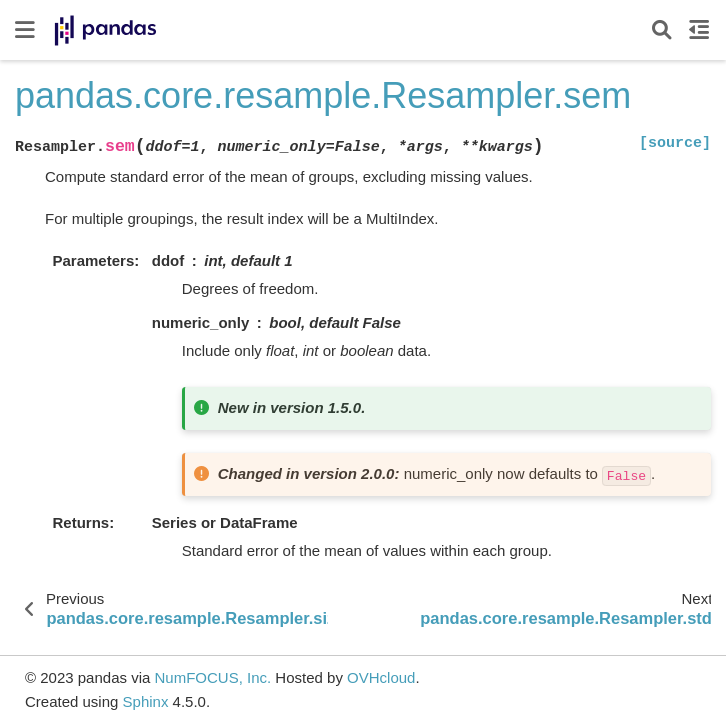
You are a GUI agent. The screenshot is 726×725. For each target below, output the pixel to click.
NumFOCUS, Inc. (212, 677)
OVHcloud (381, 677)
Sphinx (146, 701)
